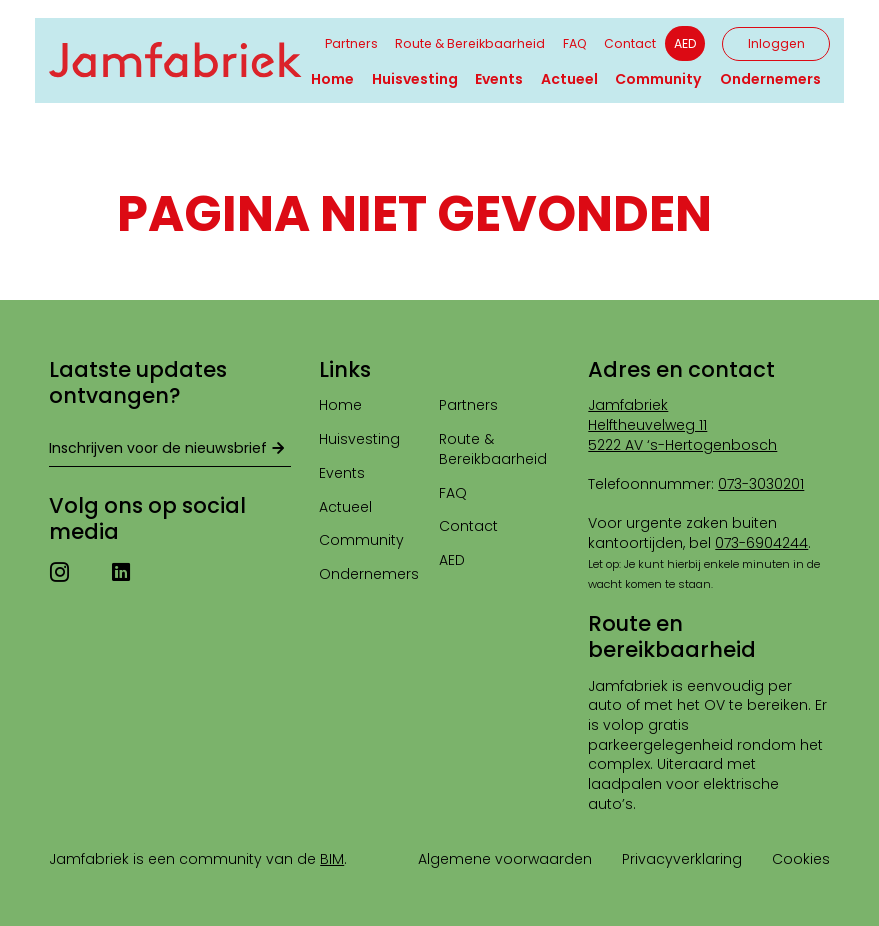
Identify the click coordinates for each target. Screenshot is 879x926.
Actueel (569, 79)
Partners (351, 43)
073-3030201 (761, 484)
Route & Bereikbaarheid (470, 43)
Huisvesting (415, 79)
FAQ (575, 43)
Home (332, 79)
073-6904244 (761, 543)
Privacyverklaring (682, 859)
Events (499, 79)
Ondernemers (770, 79)
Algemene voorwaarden (505, 859)
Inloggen (776, 43)
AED (685, 43)
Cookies (801, 859)
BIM (332, 859)
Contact (630, 43)
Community (658, 79)
